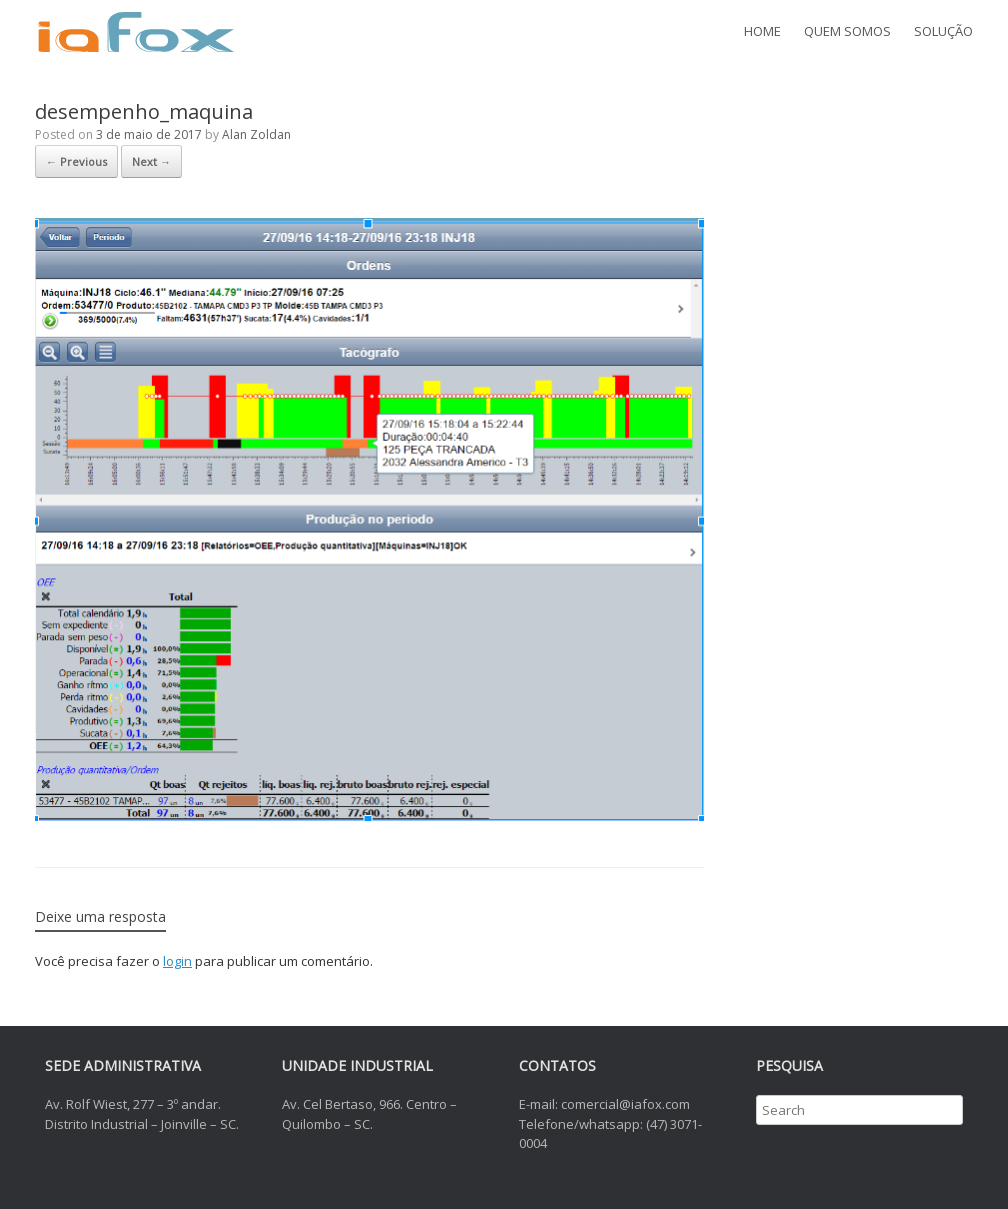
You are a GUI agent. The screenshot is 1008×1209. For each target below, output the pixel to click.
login (177, 961)
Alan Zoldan (256, 134)
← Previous (76, 161)
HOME (762, 31)
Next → (151, 161)
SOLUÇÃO (943, 31)
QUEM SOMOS (847, 31)
